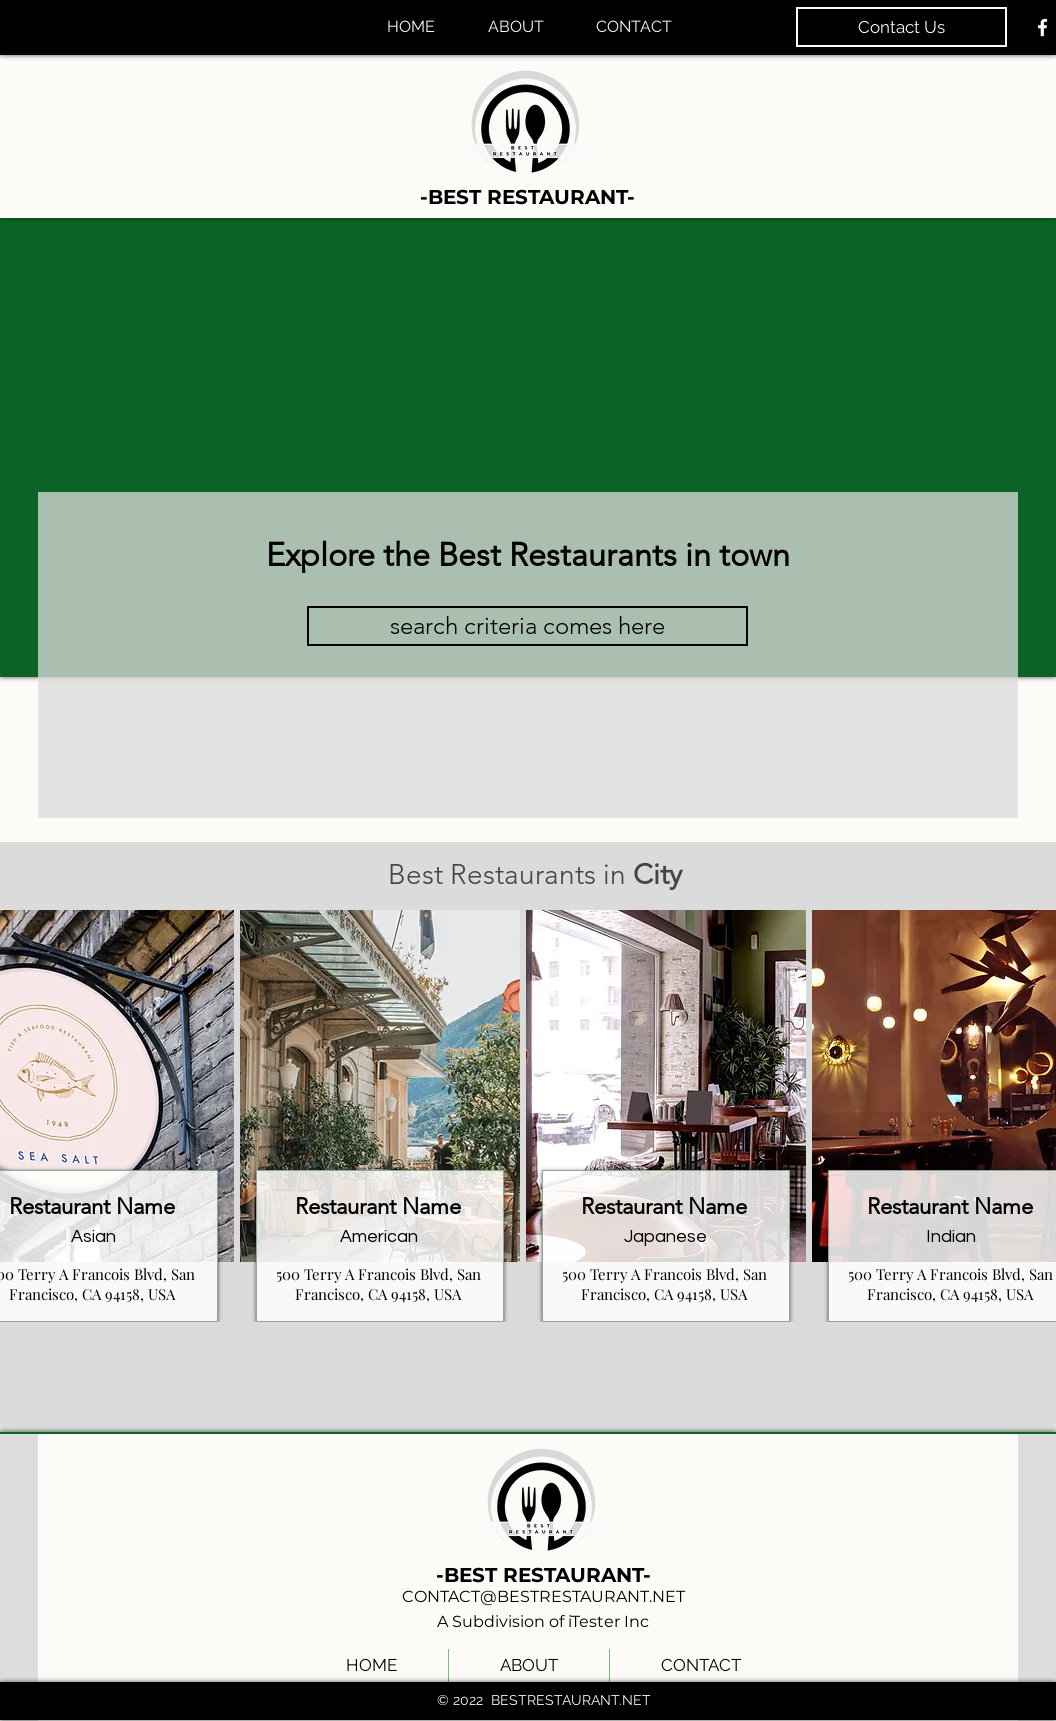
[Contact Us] (901, 27)
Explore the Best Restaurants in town (528, 555)
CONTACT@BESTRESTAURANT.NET (543, 1596)
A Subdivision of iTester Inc (543, 1621)
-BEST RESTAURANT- (527, 197)
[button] (527, 626)
